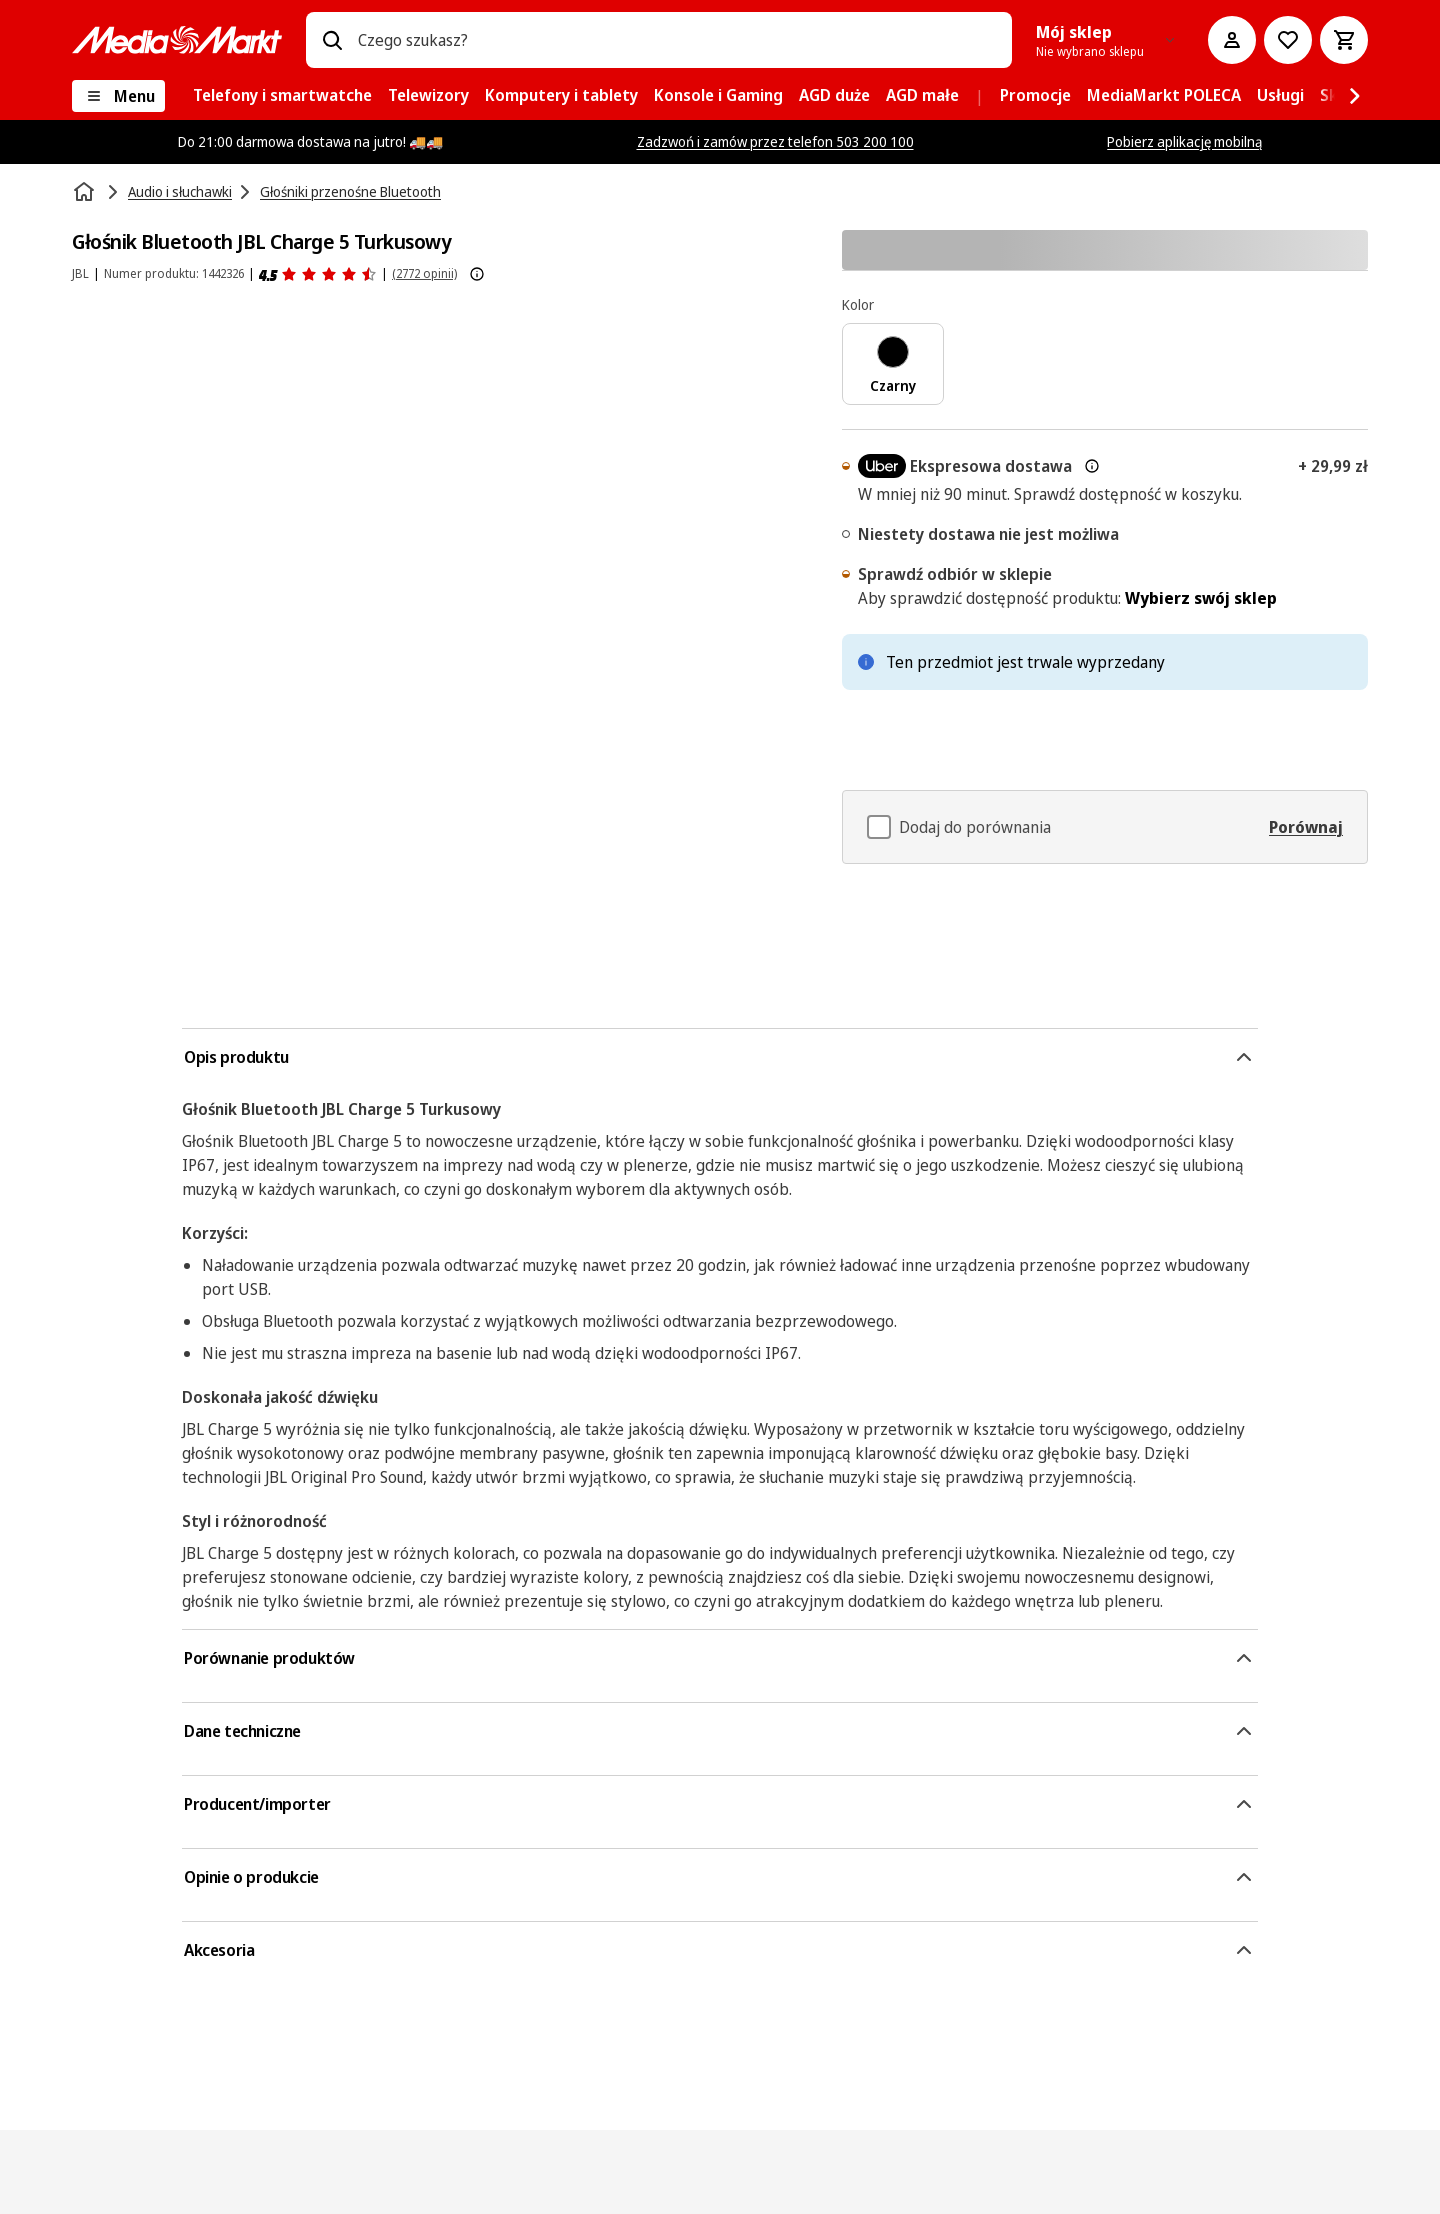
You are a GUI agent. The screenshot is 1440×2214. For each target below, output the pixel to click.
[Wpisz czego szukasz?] (332, 40)
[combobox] (677, 40)
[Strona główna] (86, 192)
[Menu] (118, 96)
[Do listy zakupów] (1288, 40)
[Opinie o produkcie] (318, 274)
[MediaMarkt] (177, 40)
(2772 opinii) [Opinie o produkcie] (424, 273)
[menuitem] (282, 96)
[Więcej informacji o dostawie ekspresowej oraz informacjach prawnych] (1092, 466)
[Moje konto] (1232, 40)
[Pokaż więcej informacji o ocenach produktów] (477, 274)
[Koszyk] (1344, 40)
